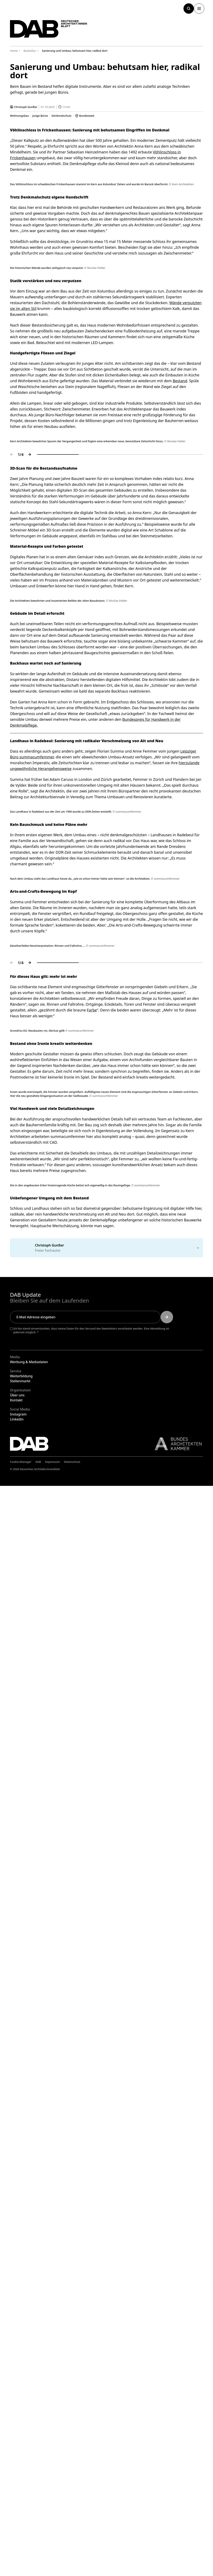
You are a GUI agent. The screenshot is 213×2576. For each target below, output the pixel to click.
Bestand (180, 597)
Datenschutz (72, 2552)
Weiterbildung (21, 2466)
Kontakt (16, 2490)
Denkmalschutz (62, 115)
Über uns (17, 2485)
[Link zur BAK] (176, 2534)
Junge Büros (40, 115)
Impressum (52, 2552)
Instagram (18, 2504)
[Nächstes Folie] (29, 779)
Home (14, 51)
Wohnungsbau (19, 115)
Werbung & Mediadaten (29, 2452)
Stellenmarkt (20, 2471)
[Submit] (167, 2407)
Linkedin (17, 2509)
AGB (38, 2552)
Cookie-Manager (20, 2552)
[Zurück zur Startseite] (49, 29)
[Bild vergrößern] (197, 660)
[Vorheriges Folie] (11, 779)
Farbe (92, 1768)
